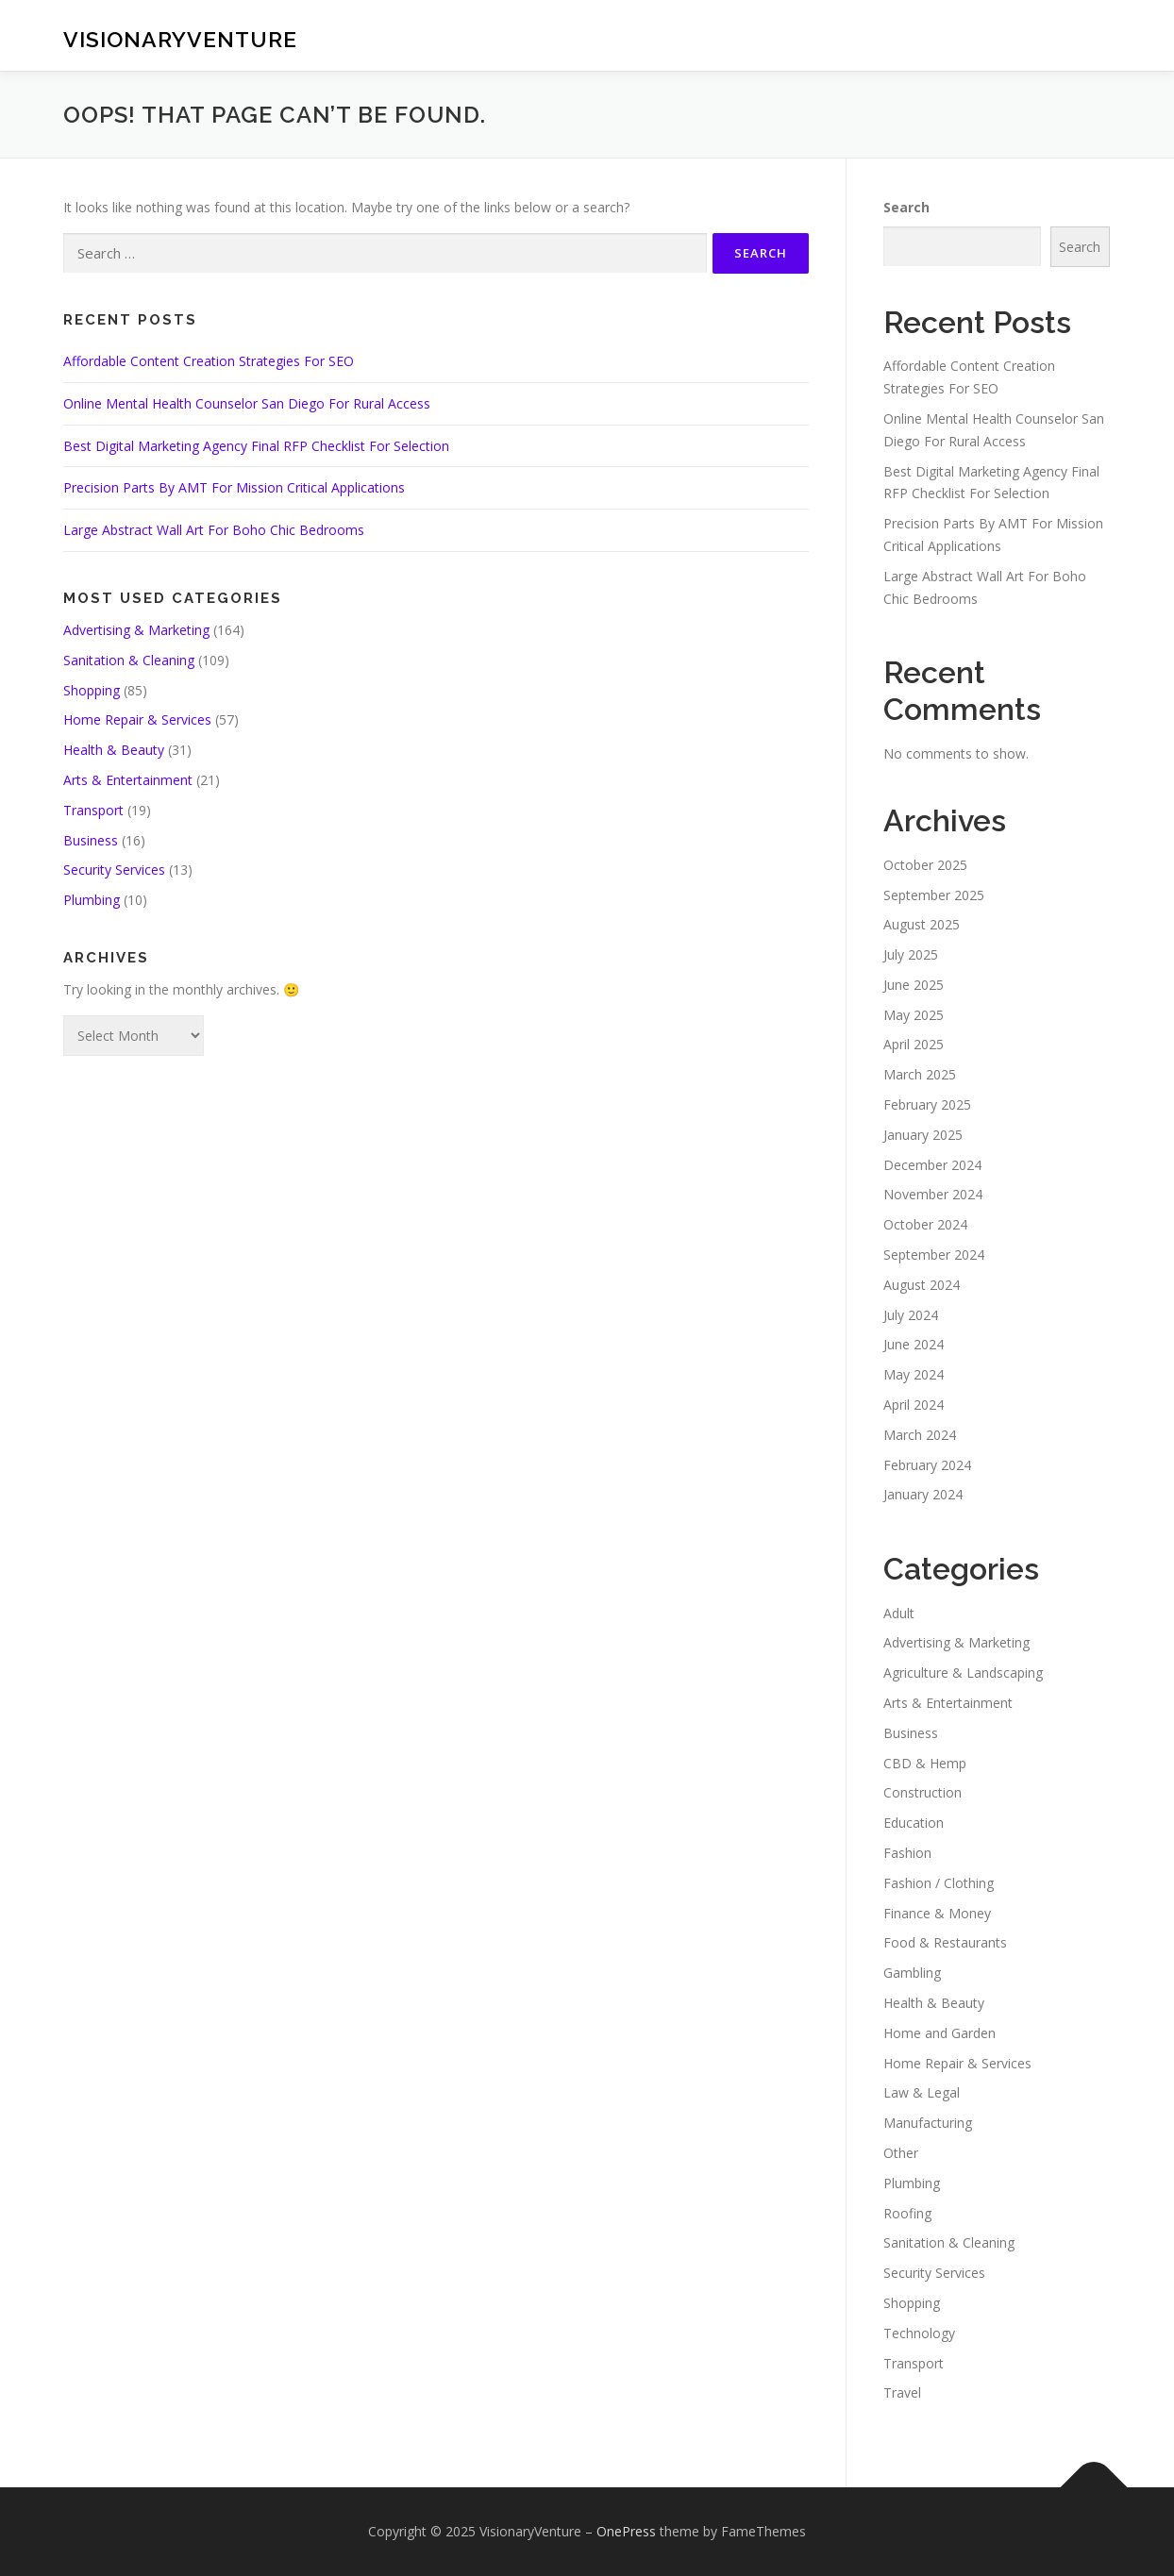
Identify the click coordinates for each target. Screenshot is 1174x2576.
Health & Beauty (113, 750)
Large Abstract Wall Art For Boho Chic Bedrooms (213, 530)
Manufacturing (927, 2123)
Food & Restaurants (945, 1942)
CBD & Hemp (924, 1763)
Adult (898, 1613)
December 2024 (932, 1165)
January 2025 (923, 1135)
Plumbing (91, 900)
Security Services (114, 869)
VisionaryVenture (180, 38)
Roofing (907, 2213)
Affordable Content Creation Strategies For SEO (208, 361)
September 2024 (933, 1254)
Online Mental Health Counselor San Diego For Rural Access (246, 403)
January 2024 (923, 1494)
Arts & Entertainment (128, 780)
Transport (93, 810)
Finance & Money (937, 1913)
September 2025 (933, 895)
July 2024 (910, 1315)
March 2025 (919, 1074)
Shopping (91, 690)
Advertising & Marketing (136, 630)
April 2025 (913, 1044)
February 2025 (927, 1104)
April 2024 (913, 1404)
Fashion (907, 1853)
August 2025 (921, 924)
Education (913, 1823)
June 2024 (913, 1344)
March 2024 (919, 1435)
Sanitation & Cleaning (128, 660)
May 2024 (913, 1374)
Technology (919, 2333)
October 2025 (925, 865)
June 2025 (913, 985)
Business (90, 840)
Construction (922, 1792)
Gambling (912, 1973)
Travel (902, 2392)
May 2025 (913, 1015)
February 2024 (927, 1465)
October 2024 (925, 1224)
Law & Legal (921, 2092)
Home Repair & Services (137, 719)
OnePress (626, 2531)
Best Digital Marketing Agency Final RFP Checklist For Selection (256, 446)
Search (906, 207)
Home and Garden (939, 2033)
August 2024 (921, 1285)
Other (900, 2153)
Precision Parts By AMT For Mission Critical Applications (234, 487)
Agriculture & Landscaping (963, 1672)
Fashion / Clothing (938, 1883)
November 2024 (932, 1194)
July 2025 (910, 954)
